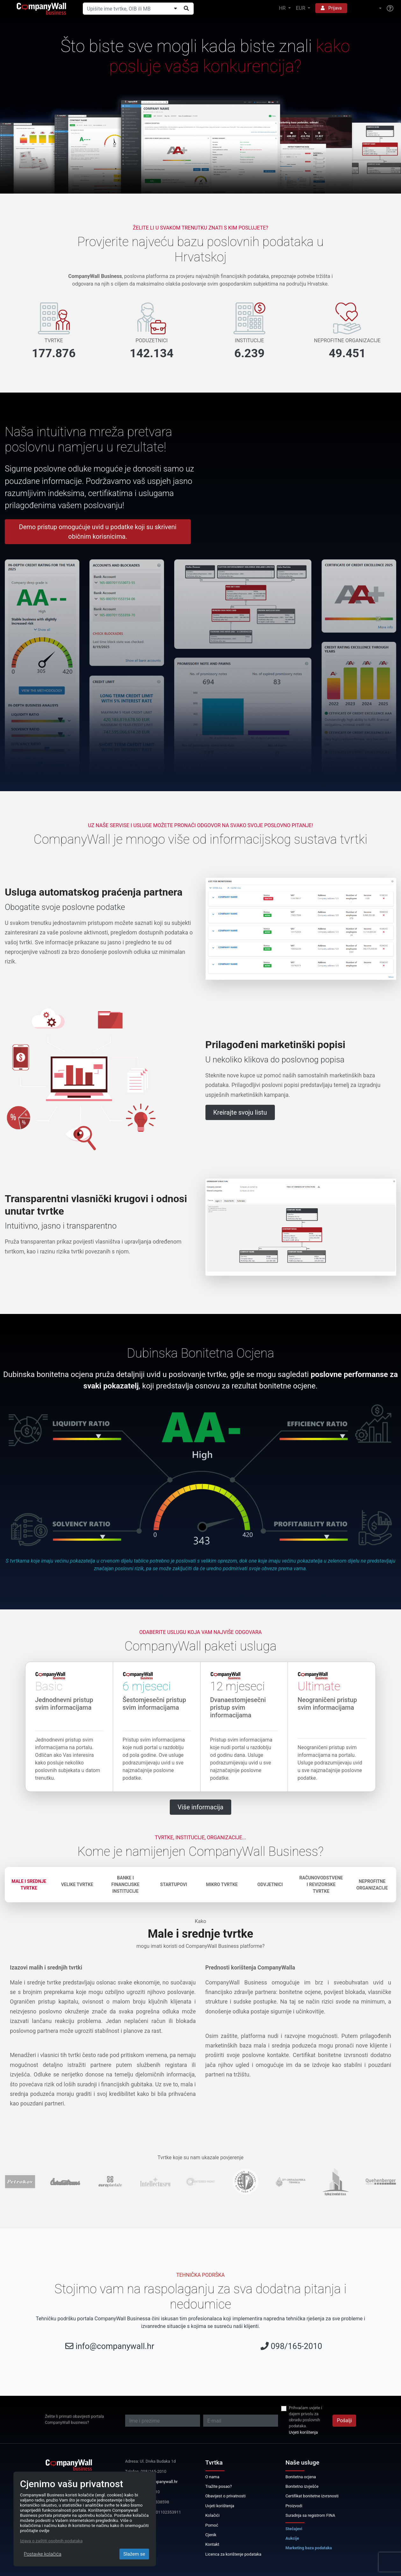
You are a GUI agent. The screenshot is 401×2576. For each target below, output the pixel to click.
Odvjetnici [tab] (270, 1884)
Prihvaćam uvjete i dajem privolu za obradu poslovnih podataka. (305, 2417)
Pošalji (344, 2420)
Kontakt (212, 2544)
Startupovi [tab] (173, 1884)
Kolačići (212, 2515)
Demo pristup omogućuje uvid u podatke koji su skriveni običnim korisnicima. (97, 531)
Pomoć (211, 2525)
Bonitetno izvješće (302, 2486)
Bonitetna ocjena (300, 2476)
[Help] (390, 8)
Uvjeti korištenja (303, 2432)
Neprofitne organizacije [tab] (372, 1885)
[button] (367, 8)
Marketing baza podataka (308, 2547)
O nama (212, 2476)
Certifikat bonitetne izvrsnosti (312, 2496)
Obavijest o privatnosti (225, 2496)
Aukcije (292, 2538)
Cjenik (211, 2534)
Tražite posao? (218, 2486)
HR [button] (283, 8)
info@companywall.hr (114, 2346)
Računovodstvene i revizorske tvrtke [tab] (321, 1884)
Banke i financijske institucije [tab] (125, 1884)
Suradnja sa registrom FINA (310, 2515)
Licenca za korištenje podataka (233, 2554)
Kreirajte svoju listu (240, 1112)
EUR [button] (301, 8)
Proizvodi (293, 2505)
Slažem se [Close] (134, 2554)
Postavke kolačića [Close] (42, 2554)
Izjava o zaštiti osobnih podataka (51, 2540)
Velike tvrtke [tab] (77, 1884)
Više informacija (201, 1807)
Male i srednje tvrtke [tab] (28, 1885)
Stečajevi (293, 2528)
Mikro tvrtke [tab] (222, 1884)
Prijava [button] (331, 8)
